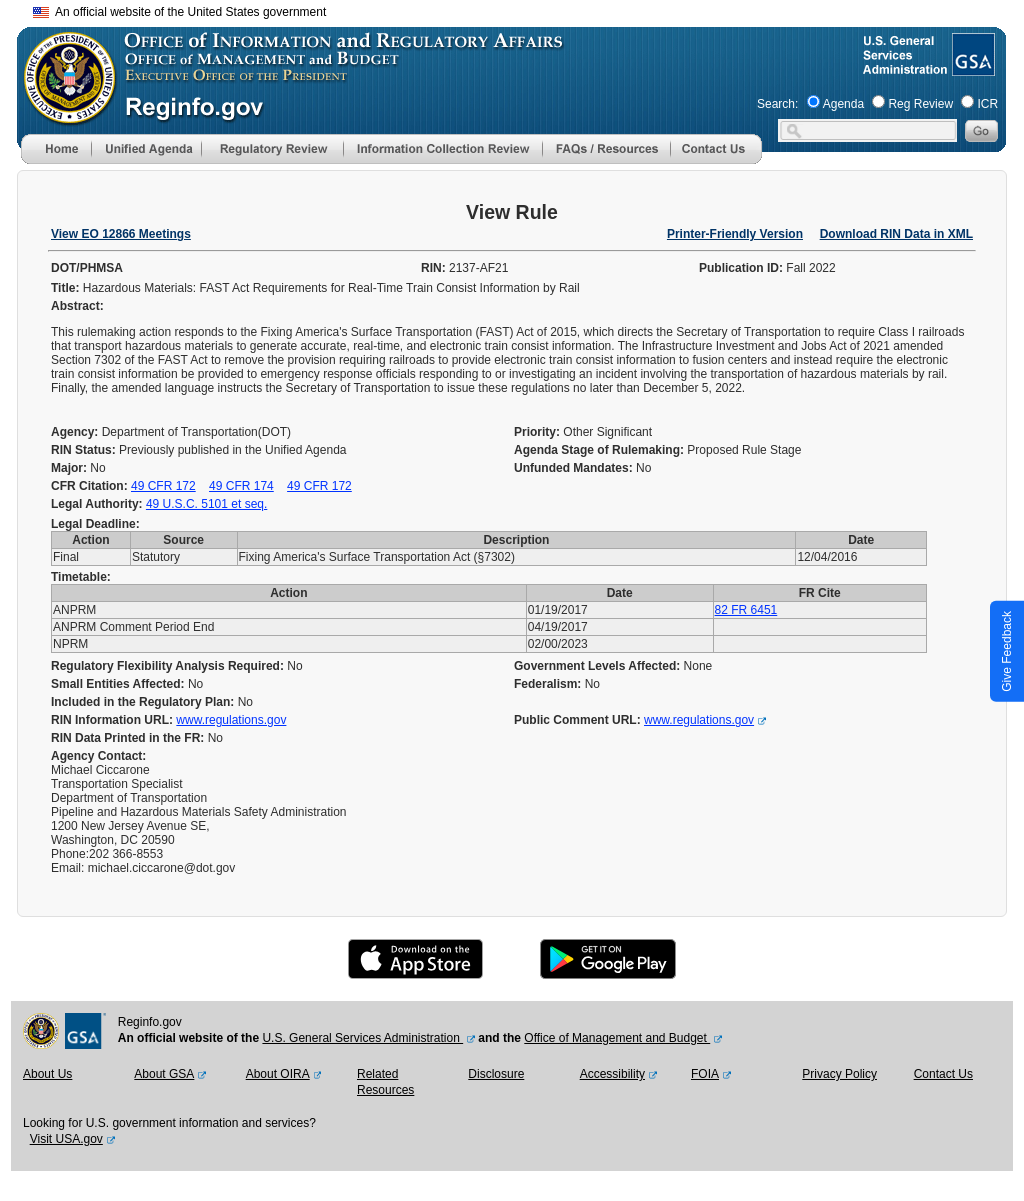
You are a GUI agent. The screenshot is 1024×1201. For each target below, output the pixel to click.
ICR (987, 104)
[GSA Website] (971, 68)
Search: (777, 104)
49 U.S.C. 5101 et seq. (206, 504)
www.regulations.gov (231, 720)
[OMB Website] (63, 115)
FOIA (705, 1074)
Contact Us (943, 1074)
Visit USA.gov (66, 1139)
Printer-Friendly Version (735, 234)
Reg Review (920, 104)
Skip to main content (524, 9)
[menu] (146, 149)
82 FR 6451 (746, 610)
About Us (47, 1074)
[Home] (56, 160)
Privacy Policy (839, 1074)
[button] (146, 149)
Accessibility (612, 1074)
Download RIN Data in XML (896, 234)
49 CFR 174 (241, 486)
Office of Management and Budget (617, 1038)
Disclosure (496, 1074)
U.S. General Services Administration (362, 1038)
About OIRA (278, 1074)
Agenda (843, 104)
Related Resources (385, 1082)
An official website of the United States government (179, 12)
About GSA (164, 1074)
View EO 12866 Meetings (121, 234)
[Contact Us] (716, 160)
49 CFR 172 (163, 486)
